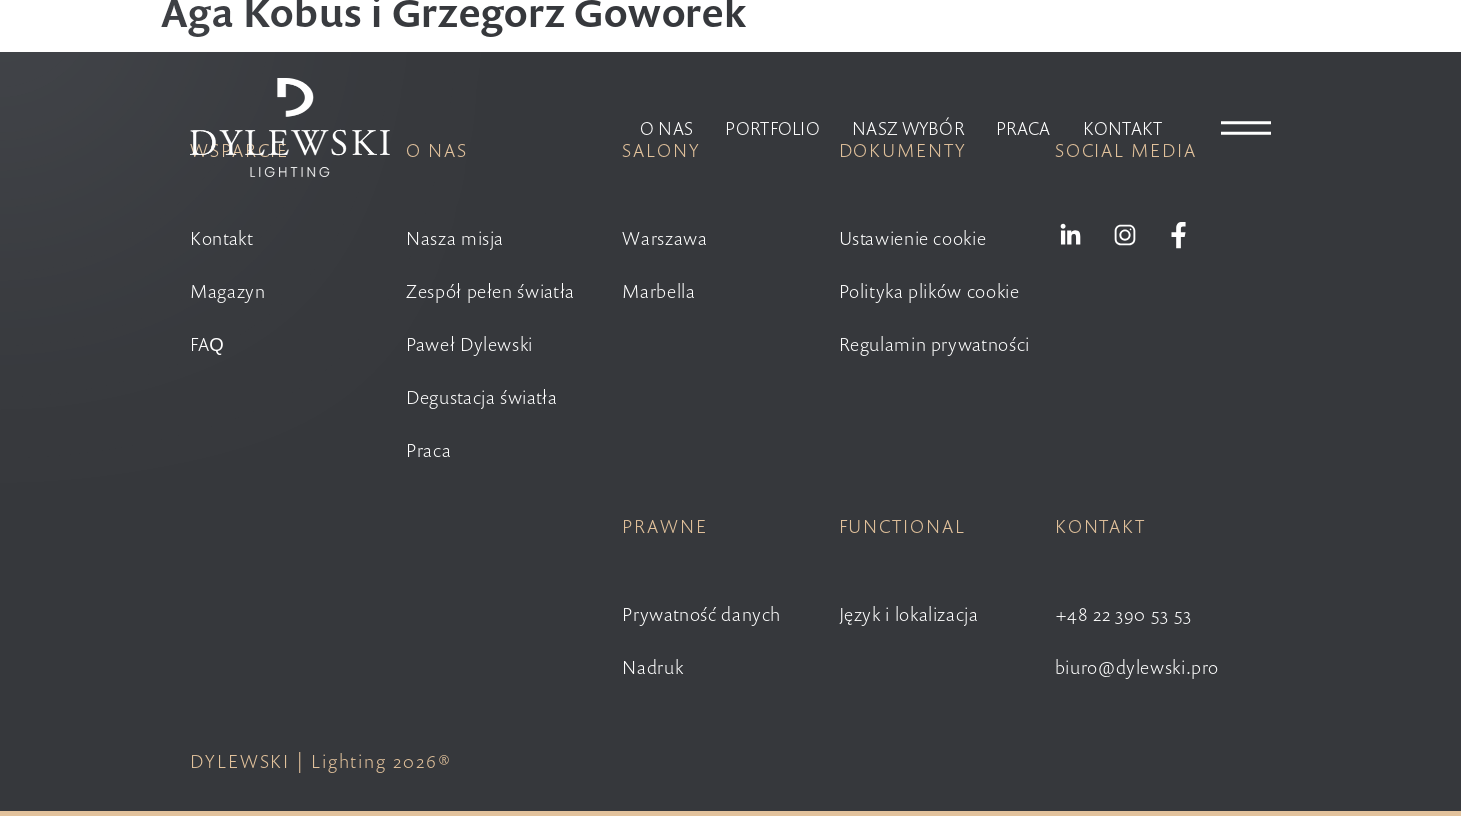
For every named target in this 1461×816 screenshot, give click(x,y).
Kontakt (1123, 128)
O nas (667, 128)
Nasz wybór (908, 128)
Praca (1023, 128)
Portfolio (772, 128)
